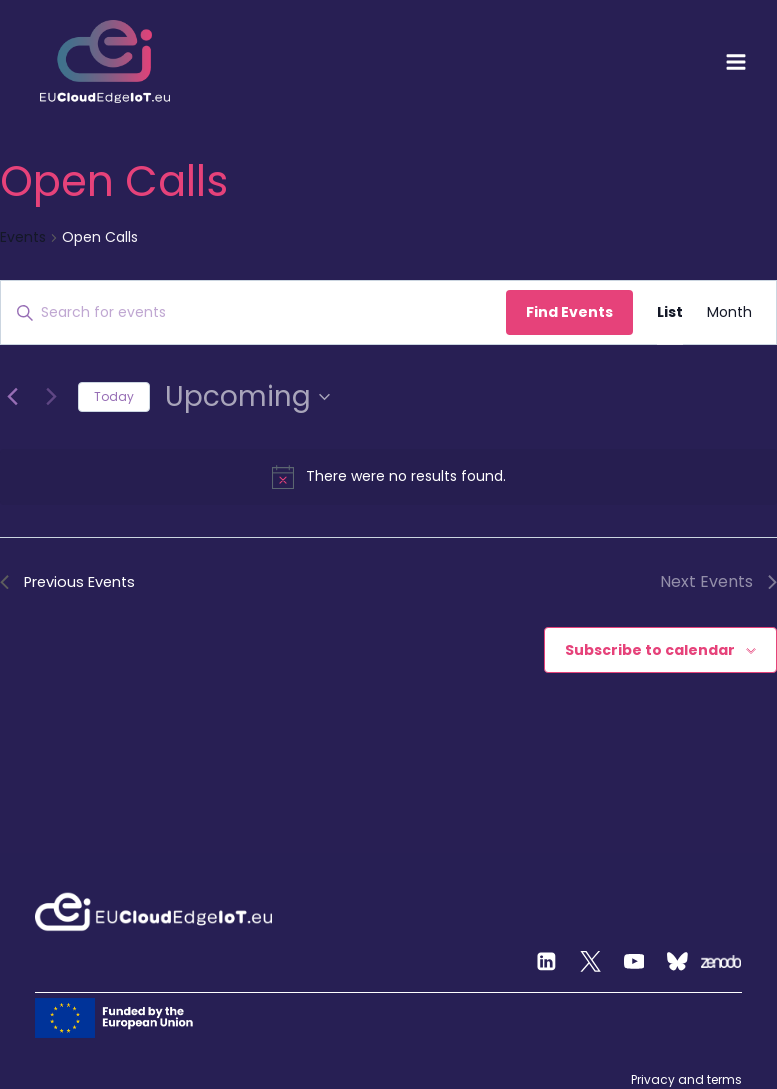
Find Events (569, 312)
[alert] (388, 477)
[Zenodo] (721, 962)
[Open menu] (736, 62)
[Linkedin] (547, 962)
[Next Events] (51, 397)
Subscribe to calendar (650, 651)
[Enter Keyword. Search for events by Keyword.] (253, 312)
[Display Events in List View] (670, 312)
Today (114, 396)
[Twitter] (591, 962)
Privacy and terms (686, 1079)
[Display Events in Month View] (729, 312)
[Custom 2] (678, 962)
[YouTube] (634, 962)
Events (23, 237)
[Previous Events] (12, 397)
